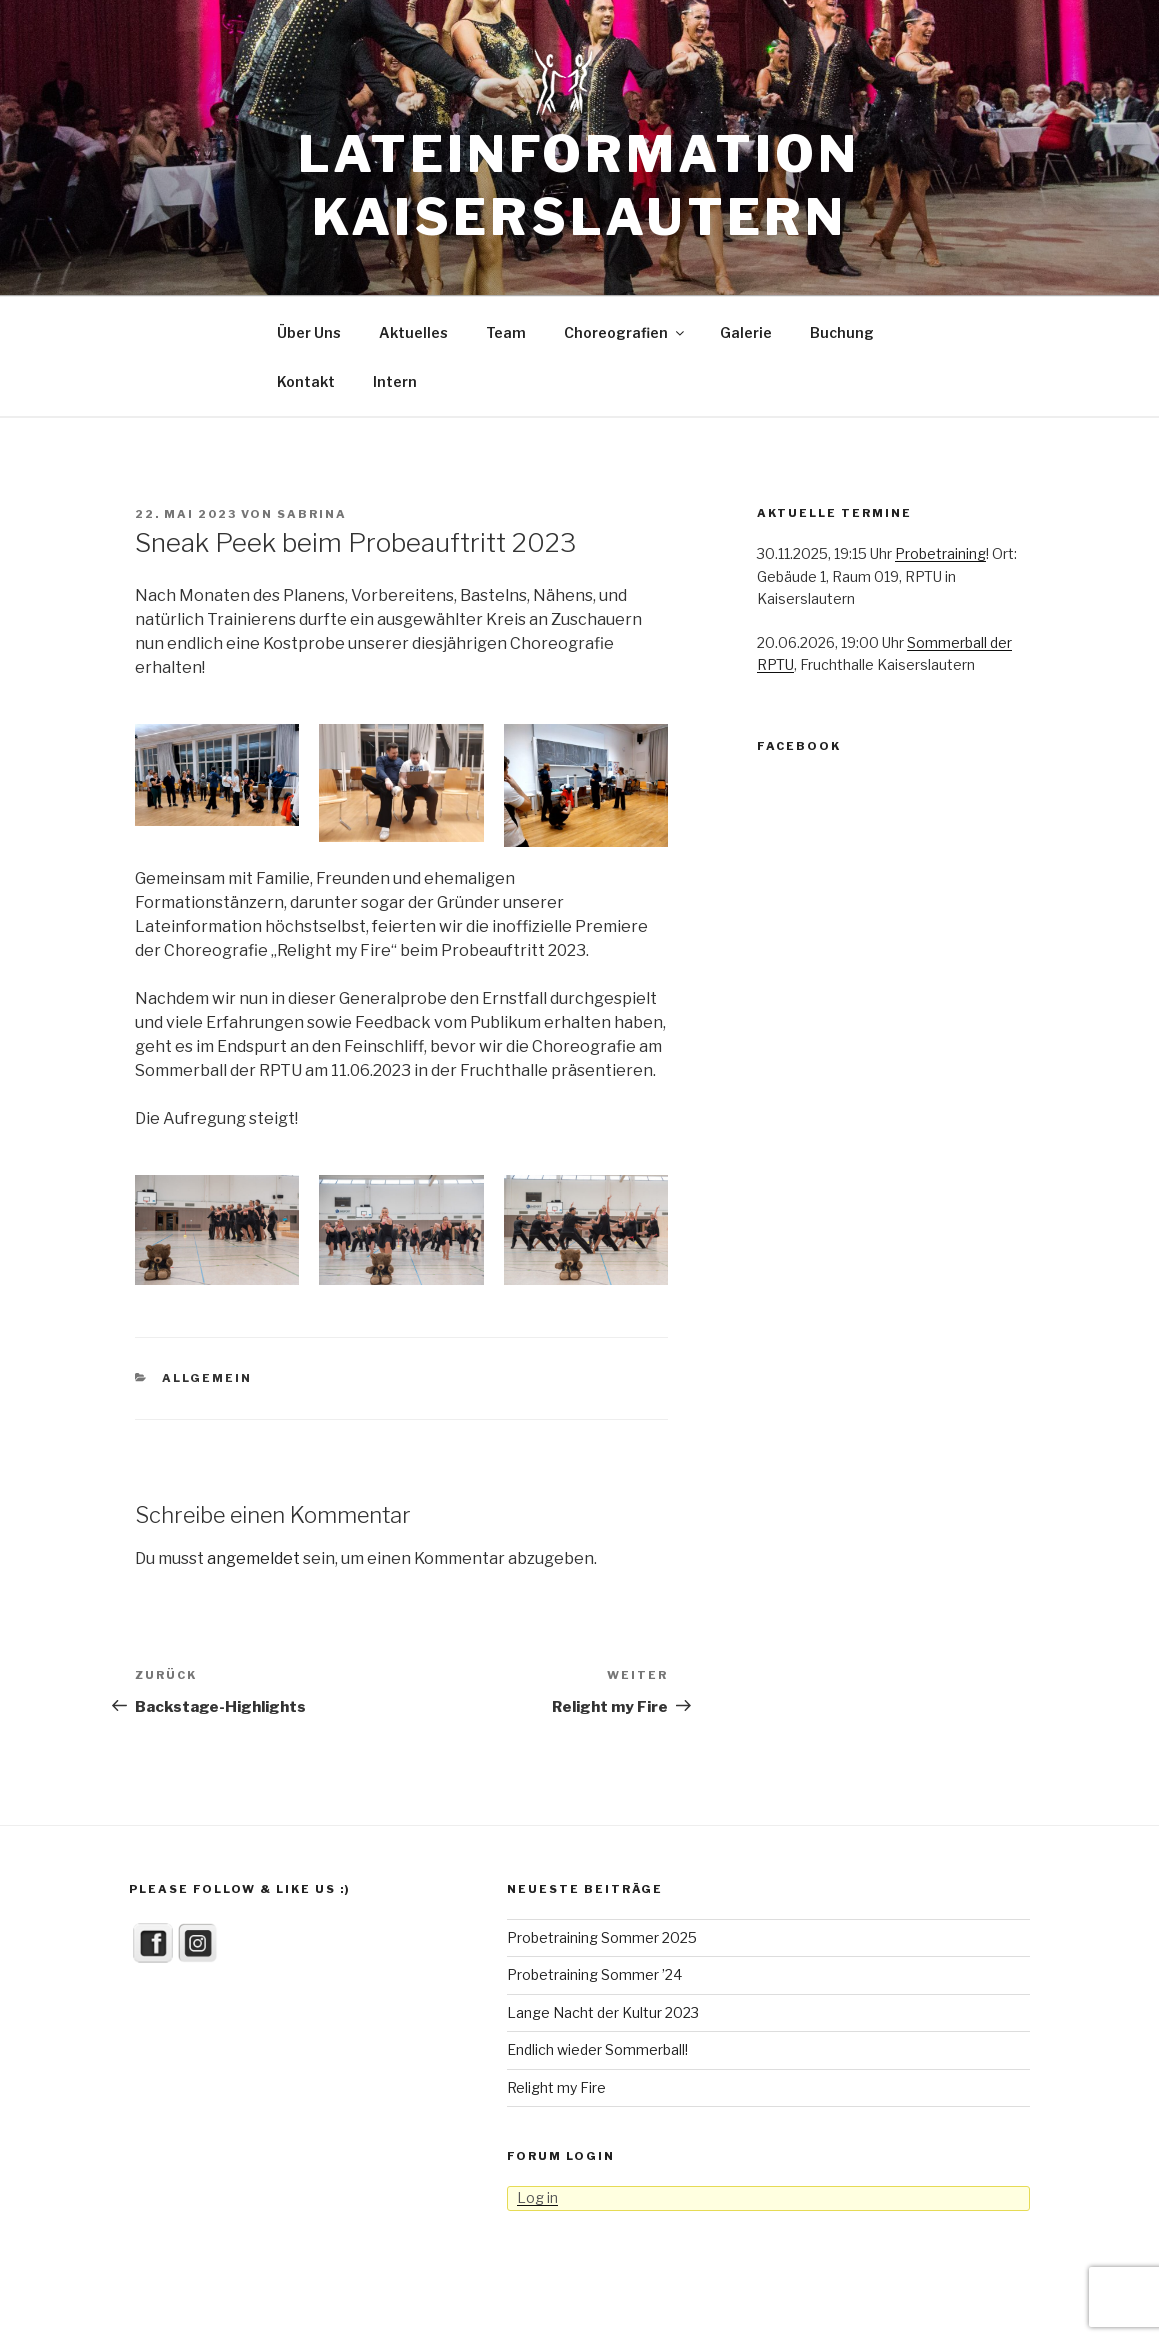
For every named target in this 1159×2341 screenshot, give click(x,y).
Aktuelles (413, 332)
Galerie (746, 332)
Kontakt (306, 381)
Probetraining (940, 553)
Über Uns (309, 332)
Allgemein (207, 1378)
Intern (395, 381)
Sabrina (312, 514)
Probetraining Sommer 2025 (602, 1937)
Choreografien (625, 332)
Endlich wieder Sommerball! (597, 2049)
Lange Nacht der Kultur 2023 (603, 2012)
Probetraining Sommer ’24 (594, 1974)
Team (506, 332)
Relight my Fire (556, 2087)
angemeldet (253, 1558)
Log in (537, 2197)
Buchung (842, 332)
